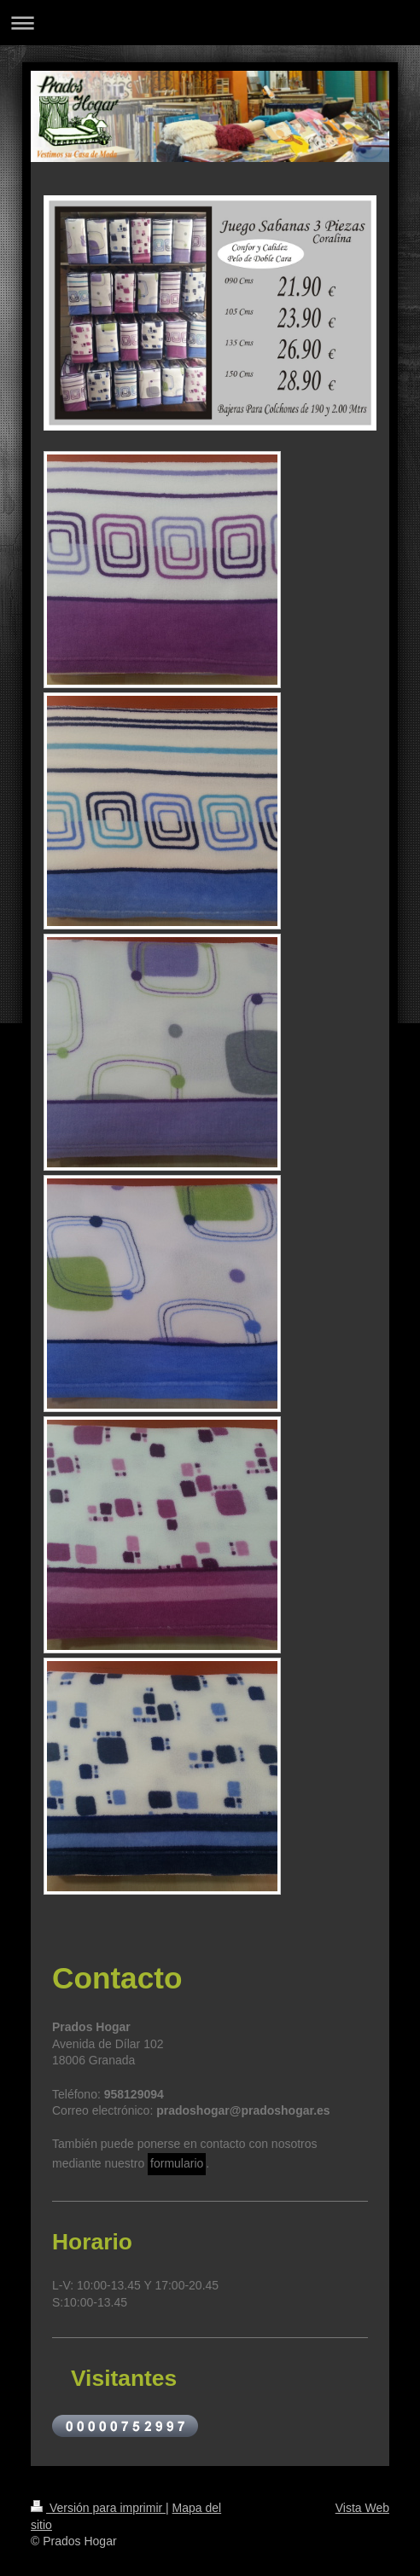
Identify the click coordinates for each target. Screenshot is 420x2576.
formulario (176, 2163)
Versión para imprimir (98, 2508)
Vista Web (362, 2508)
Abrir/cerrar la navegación (210, 22)
